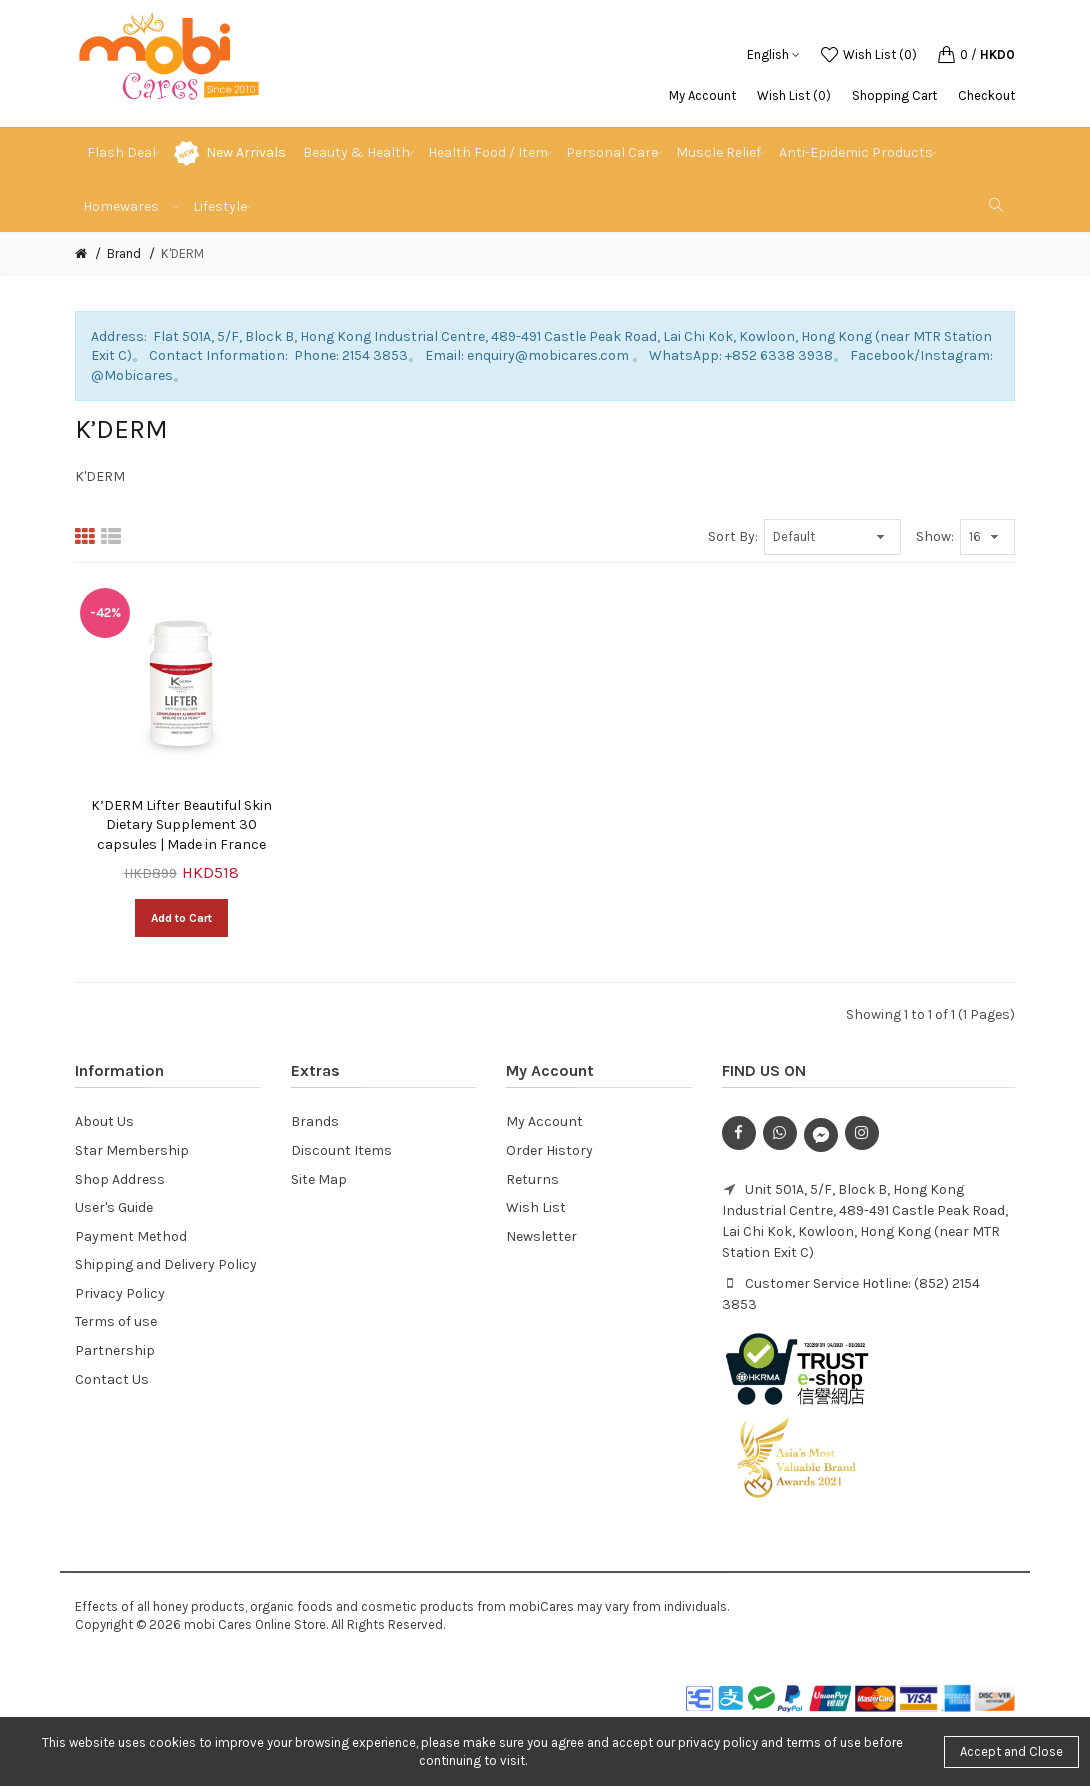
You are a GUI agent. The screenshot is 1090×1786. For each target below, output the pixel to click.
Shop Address (120, 1179)
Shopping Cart (894, 95)
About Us (104, 1121)
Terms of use (116, 1321)
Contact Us (112, 1379)
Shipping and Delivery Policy (166, 1264)
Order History (549, 1150)
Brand (124, 253)
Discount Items (341, 1150)
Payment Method (131, 1236)
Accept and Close (1011, 1751)
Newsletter (541, 1236)
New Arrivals (246, 152)
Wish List (536, 1207)
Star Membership (132, 1150)
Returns (532, 1179)
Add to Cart (181, 918)
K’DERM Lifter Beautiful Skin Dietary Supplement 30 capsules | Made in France (181, 825)
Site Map (319, 1179)
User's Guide (114, 1207)
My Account (702, 95)
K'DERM (182, 253)
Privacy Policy (120, 1293)
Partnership (115, 1350)
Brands (315, 1121)
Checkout (986, 95)
